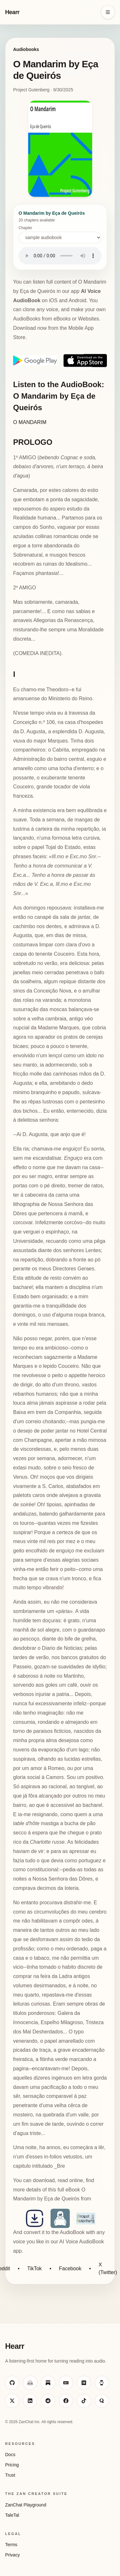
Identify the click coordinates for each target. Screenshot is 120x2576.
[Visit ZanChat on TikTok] (84, 2401)
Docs (10, 2454)
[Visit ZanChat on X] (12, 2401)
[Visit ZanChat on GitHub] (12, 2383)
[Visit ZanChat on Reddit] (48, 2401)
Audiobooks (26, 49)
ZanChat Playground (25, 2504)
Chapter (60, 234)
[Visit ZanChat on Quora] (102, 2401)
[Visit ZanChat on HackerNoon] (102, 2383)
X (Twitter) (108, 2268)
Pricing (12, 2464)
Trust (10, 2475)
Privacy (12, 2554)
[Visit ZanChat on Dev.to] (66, 2383)
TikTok (34, 2268)
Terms (11, 2544)
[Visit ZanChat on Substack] (48, 2383)
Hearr (12, 12)
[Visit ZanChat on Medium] (84, 2383)
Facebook (70, 2268)
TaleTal (12, 2515)
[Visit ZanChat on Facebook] (66, 2401)
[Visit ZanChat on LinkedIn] (30, 2401)
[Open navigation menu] (108, 12)
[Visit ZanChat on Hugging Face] (30, 2383)
